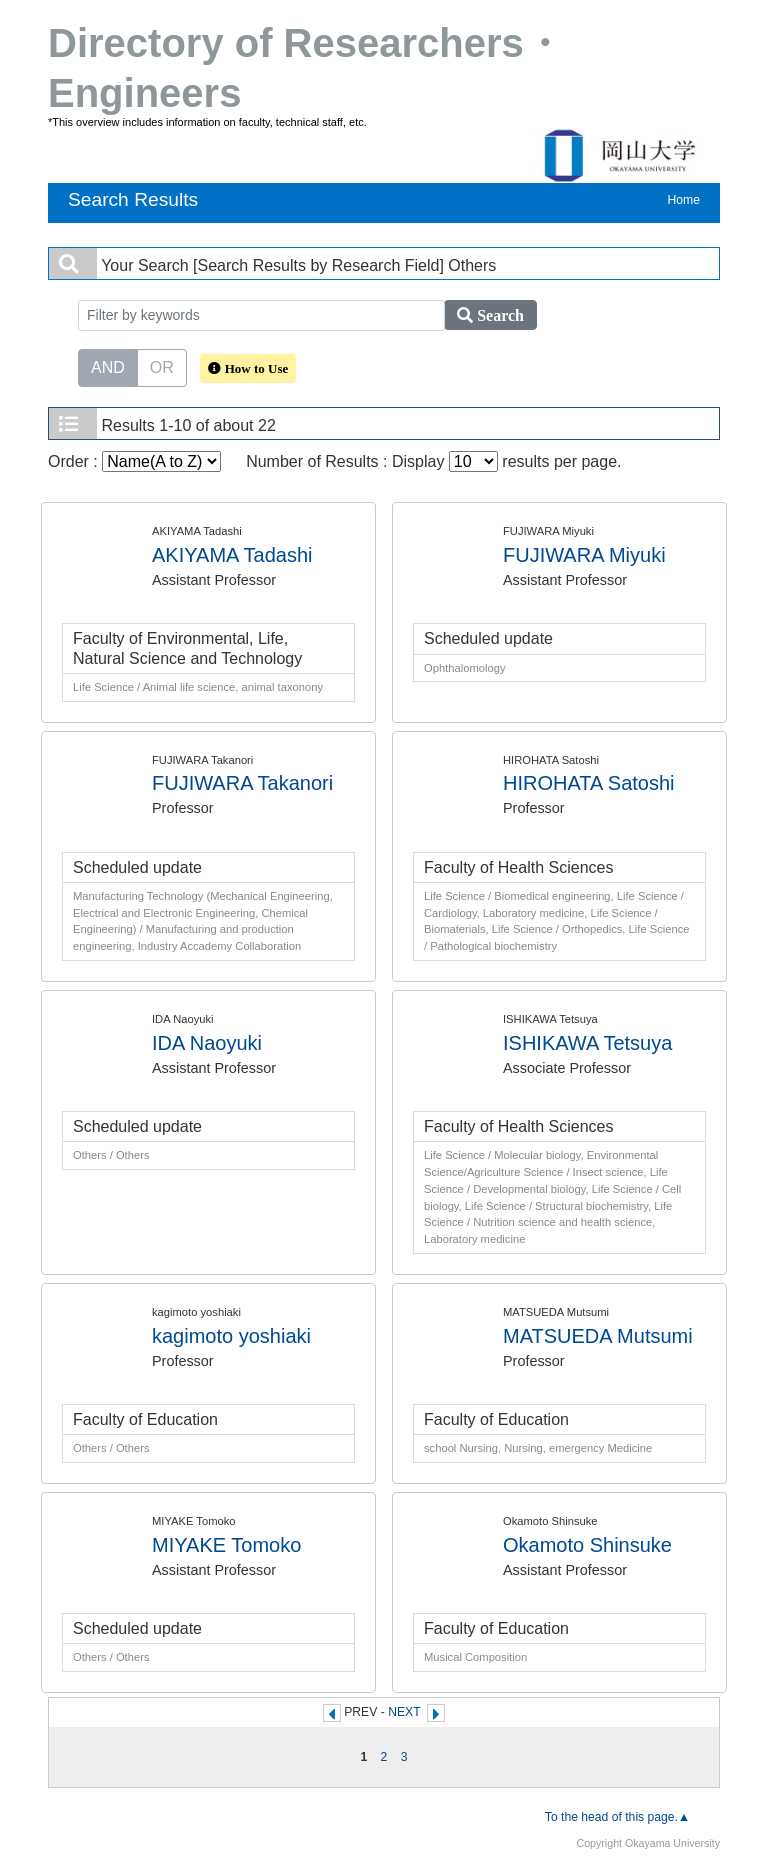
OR (162, 366)
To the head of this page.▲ (617, 1817)
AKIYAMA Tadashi (232, 555)
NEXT (404, 1712)
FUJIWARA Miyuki (584, 555)
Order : (134, 461)
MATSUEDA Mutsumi (598, 1336)
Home (684, 200)
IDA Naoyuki (207, 1043)
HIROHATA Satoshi (589, 783)
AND (108, 366)
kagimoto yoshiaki (231, 1336)
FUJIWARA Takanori (242, 783)
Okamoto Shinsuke (587, 1545)
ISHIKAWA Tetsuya (587, 1043)
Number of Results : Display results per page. (433, 461)
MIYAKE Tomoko (226, 1545)
